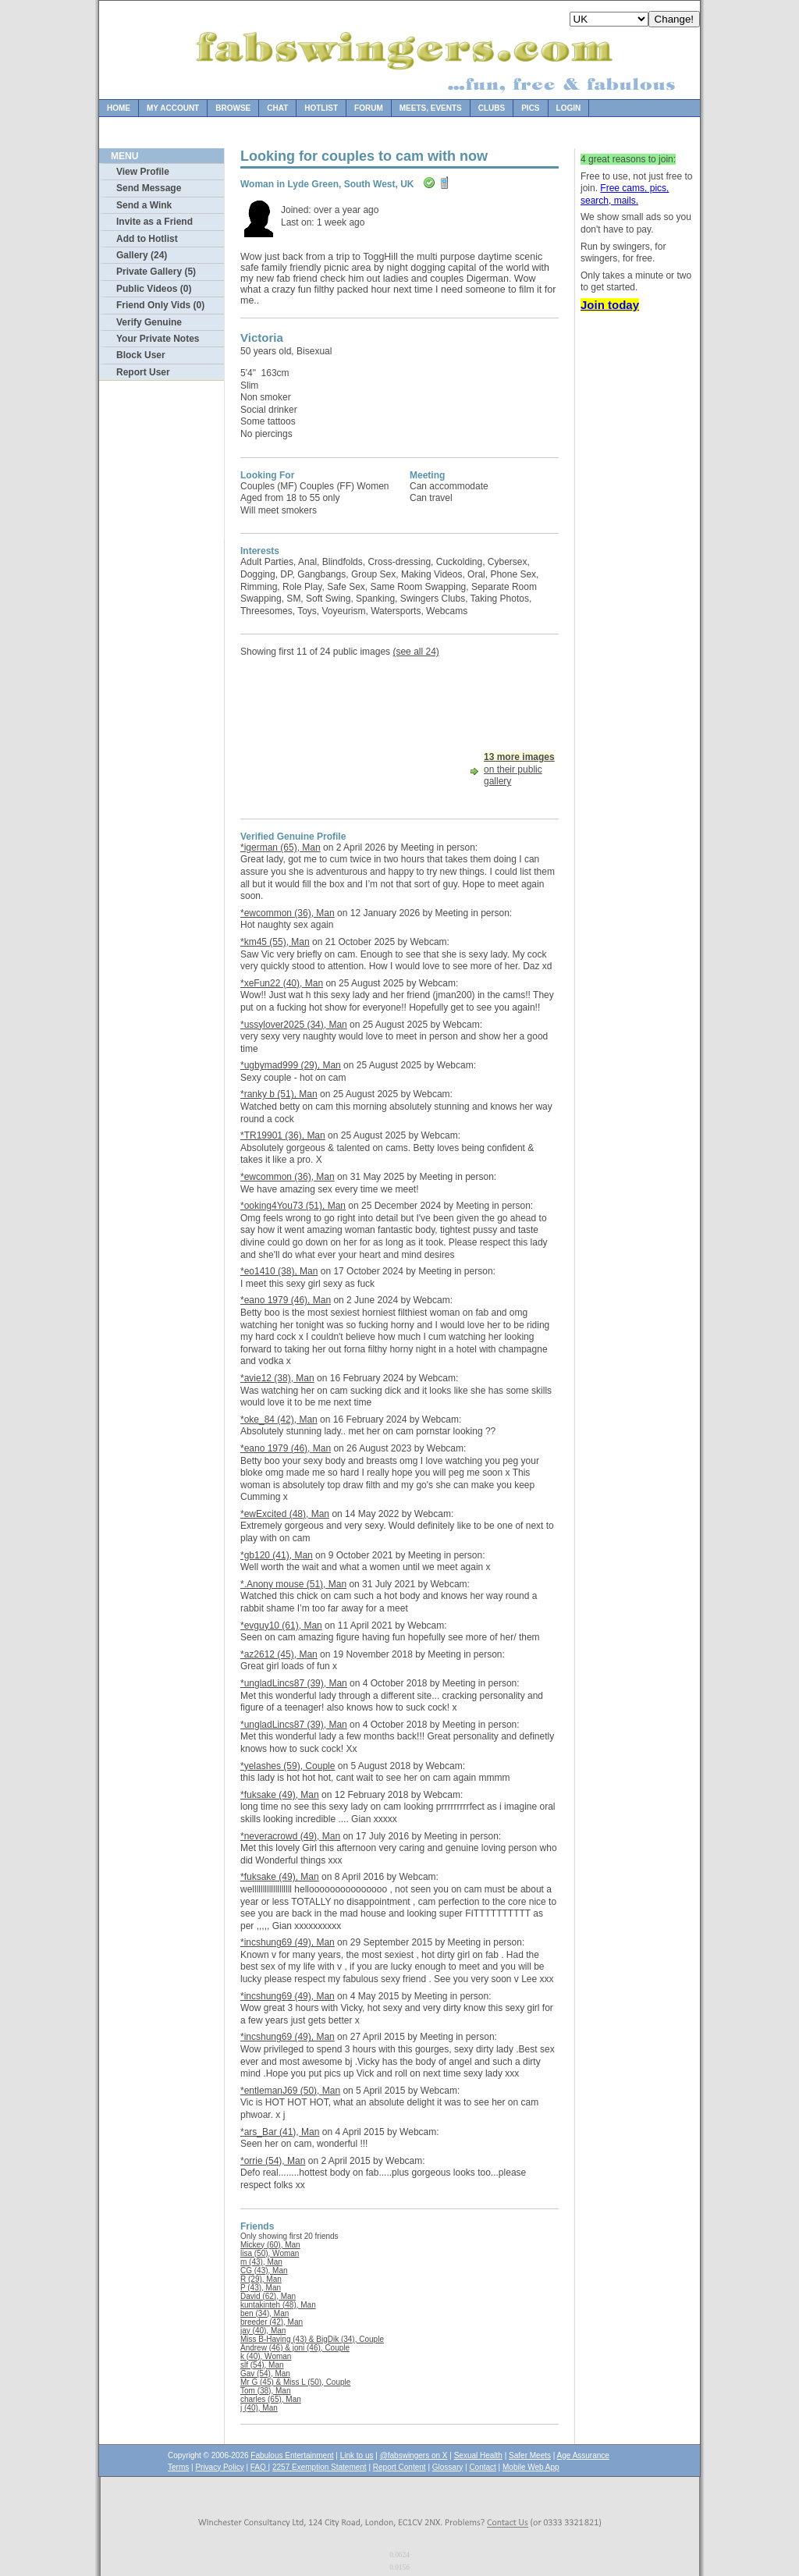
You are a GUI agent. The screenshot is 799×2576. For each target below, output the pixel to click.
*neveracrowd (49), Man (290, 1836)
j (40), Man (259, 2408)
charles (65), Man (270, 2399)
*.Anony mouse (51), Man (293, 1584)
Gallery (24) (141, 255)
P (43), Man (260, 2287)
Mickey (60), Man (270, 2244)
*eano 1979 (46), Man (285, 1300)
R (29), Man (261, 2279)
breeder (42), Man (271, 2322)
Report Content (399, 2467)
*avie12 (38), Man (277, 1378)
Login (568, 108)
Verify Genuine (149, 322)
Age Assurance (583, 2455)
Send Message (148, 188)
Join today (610, 304)
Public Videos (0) (153, 288)
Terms (178, 2467)
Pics (530, 108)
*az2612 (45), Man (279, 1654)
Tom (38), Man (265, 2390)
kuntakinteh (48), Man (278, 2305)
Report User (143, 372)
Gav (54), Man (265, 2373)
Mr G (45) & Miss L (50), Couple (295, 2382)
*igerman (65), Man (280, 847)
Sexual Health (478, 2455)
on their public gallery (519, 769)
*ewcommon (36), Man (287, 913)
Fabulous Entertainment (291, 2455)
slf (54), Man (262, 2365)
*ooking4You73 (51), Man (293, 1205)
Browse (232, 108)
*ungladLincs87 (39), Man (293, 1683)
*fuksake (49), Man (279, 1794)
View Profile (142, 171)
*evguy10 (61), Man (281, 1625)
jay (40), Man (263, 2330)
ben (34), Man (264, 2313)
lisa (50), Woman (269, 2253)
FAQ (259, 2467)
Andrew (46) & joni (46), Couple (295, 2347)
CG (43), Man (264, 2270)
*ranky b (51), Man (279, 1094)
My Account (173, 108)
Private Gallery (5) (156, 271)
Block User (140, 355)
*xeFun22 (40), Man (281, 983)
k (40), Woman (265, 2356)
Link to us (357, 2455)
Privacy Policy (219, 2467)
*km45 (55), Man (275, 941)
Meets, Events (431, 108)
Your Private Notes (157, 338)
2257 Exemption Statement (319, 2467)
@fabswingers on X (414, 2455)
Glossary (447, 2467)
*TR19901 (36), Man (282, 1135)
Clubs (491, 108)
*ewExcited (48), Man (284, 1513)
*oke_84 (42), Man (279, 1419)
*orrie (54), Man (272, 2160)
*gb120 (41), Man (276, 1555)
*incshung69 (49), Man (287, 1942)
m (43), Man (261, 2262)
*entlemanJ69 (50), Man (290, 2090)
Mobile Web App (530, 2467)
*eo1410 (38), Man (279, 1271)
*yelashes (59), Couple (287, 1766)
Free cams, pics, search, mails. (625, 194)
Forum (368, 108)
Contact (482, 2467)
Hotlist (321, 108)
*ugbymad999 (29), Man (290, 1065)
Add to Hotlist (147, 238)
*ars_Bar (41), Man (279, 2132)
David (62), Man (268, 2296)
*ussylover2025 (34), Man (293, 1024)
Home (118, 108)
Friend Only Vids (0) (160, 305)
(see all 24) (415, 651)
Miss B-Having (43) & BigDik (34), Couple (312, 2339)
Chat (277, 108)
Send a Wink (144, 205)
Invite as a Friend (154, 221)
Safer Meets (530, 2455)
